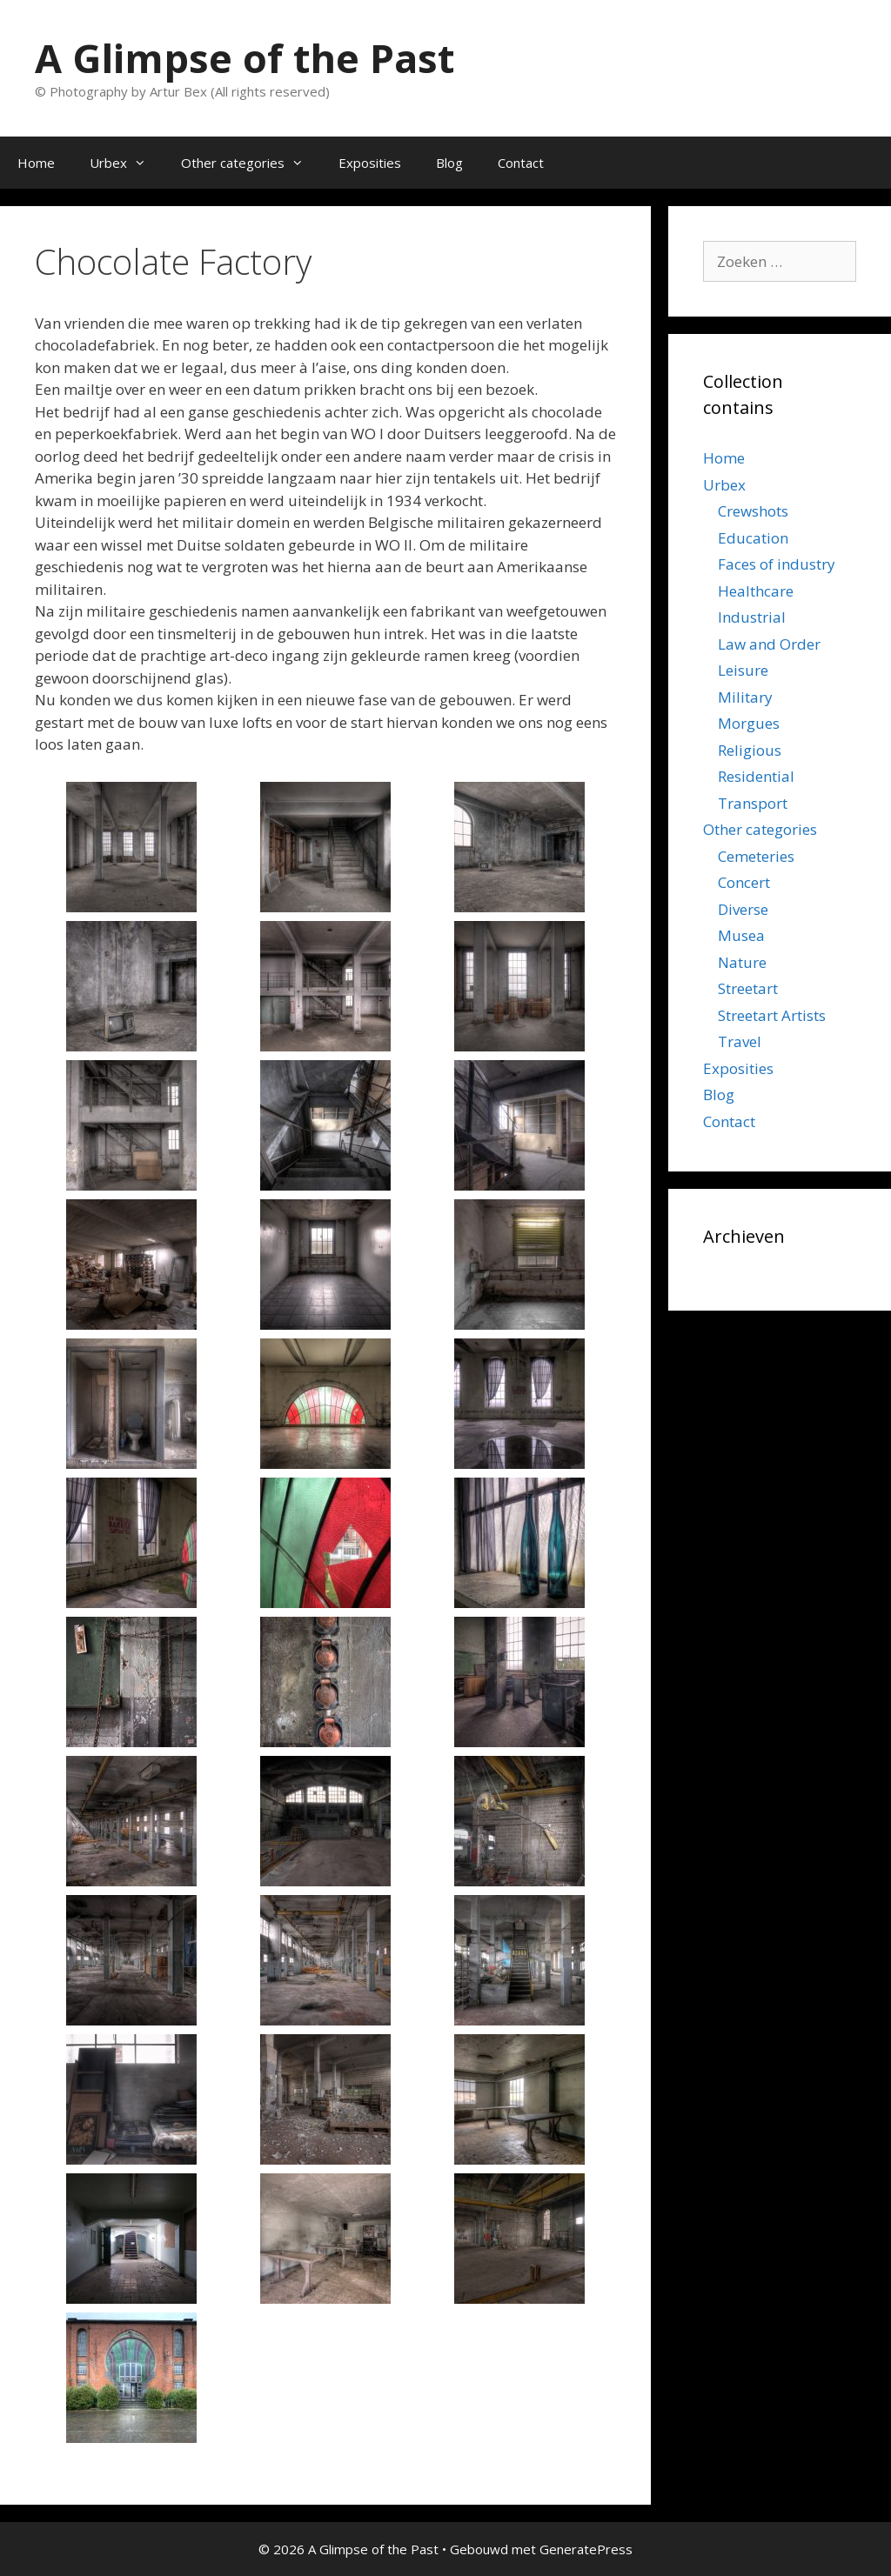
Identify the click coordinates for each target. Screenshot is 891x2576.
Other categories (251, 163)
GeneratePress (586, 2549)
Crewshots (753, 511)
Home (36, 162)
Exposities (369, 162)
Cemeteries (756, 856)
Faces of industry (776, 564)
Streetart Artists (772, 1015)
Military (745, 697)
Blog (449, 162)
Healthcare (756, 591)
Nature (742, 962)
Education (753, 538)
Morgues (749, 723)
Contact (521, 162)
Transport (752, 803)
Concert (744, 882)
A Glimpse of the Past (244, 57)
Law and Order (769, 644)
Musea (741, 935)
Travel (739, 1041)
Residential (756, 776)
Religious (749, 750)
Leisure (743, 670)
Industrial (752, 617)
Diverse (743, 909)
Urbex (127, 163)
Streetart (748, 988)
